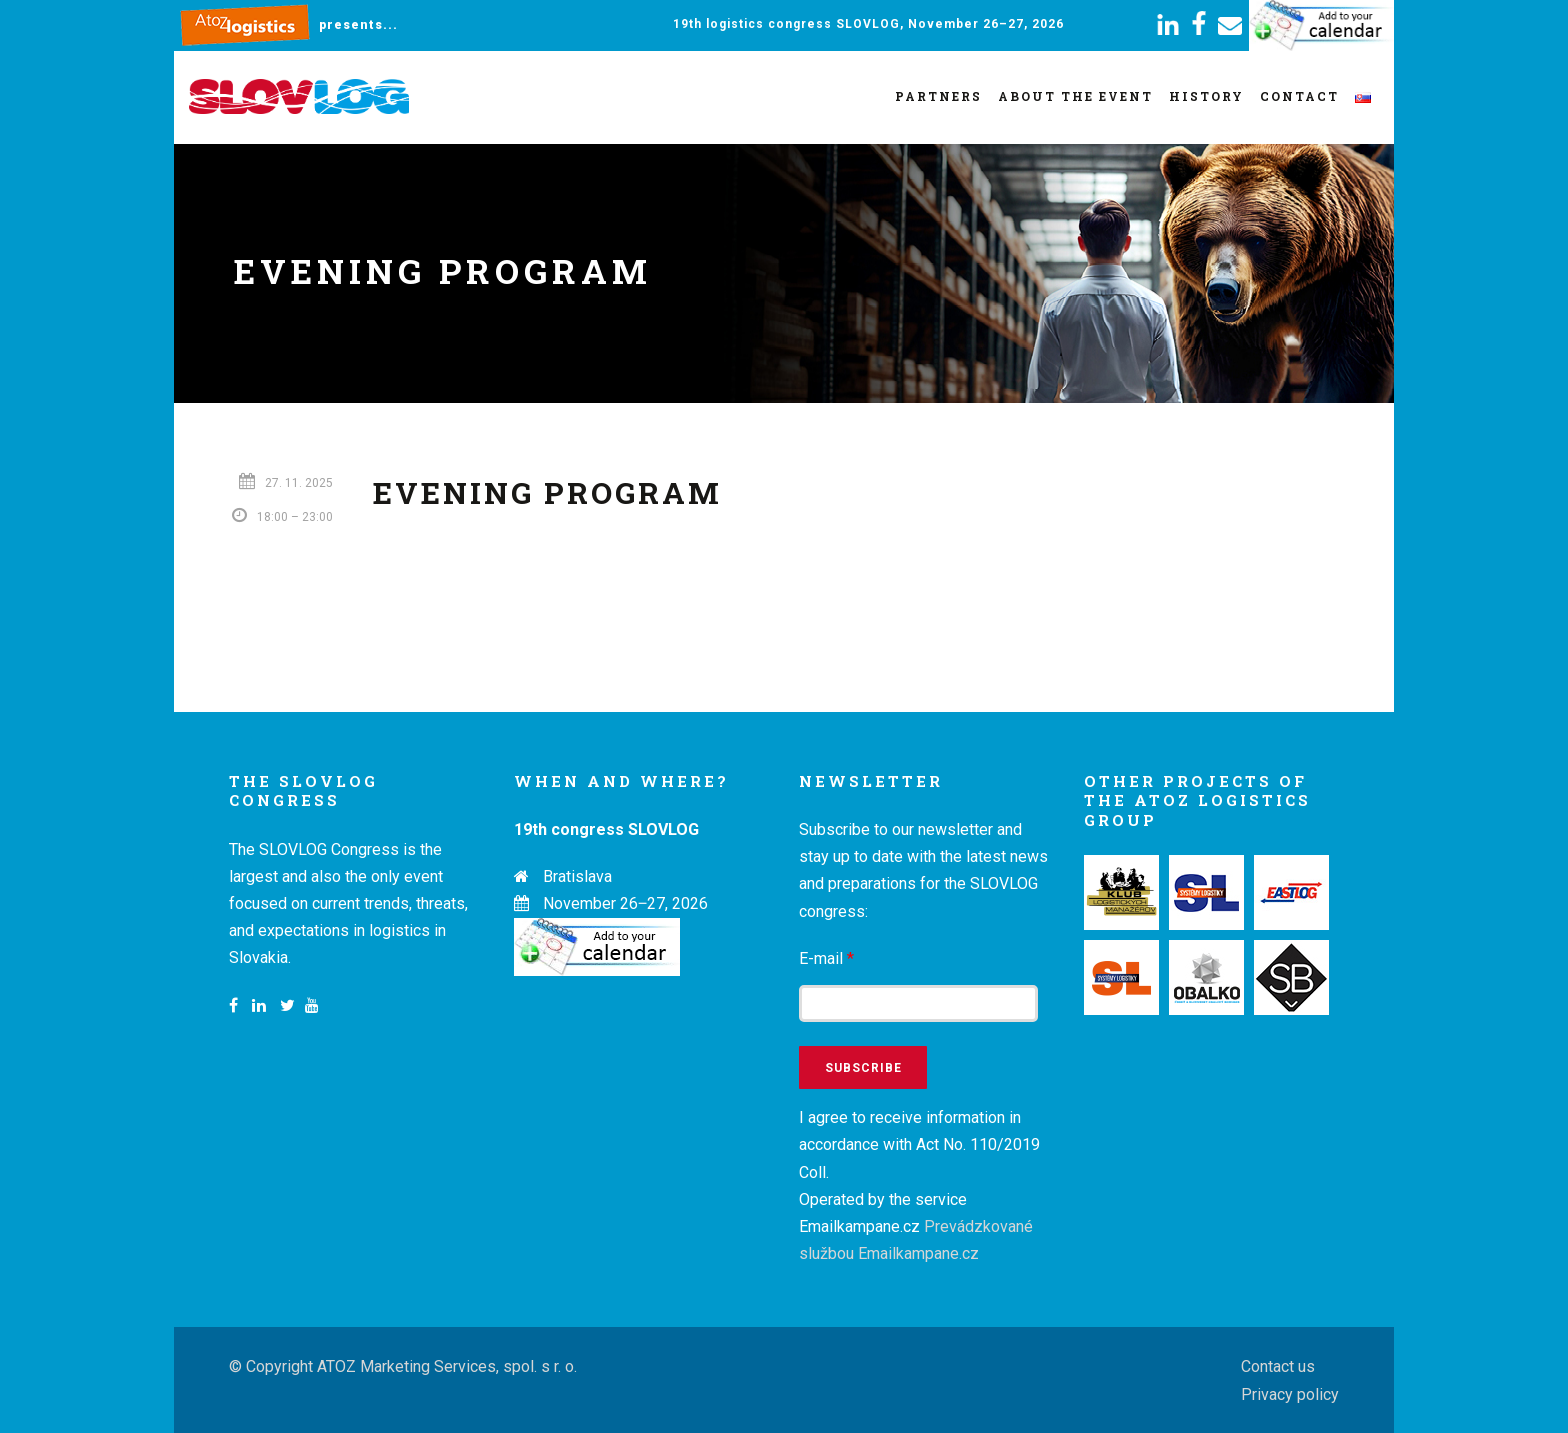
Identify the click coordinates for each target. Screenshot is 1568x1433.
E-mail (826, 958)
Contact (1299, 96)
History (1206, 96)
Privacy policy (1290, 1394)
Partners (938, 96)
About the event (1075, 96)
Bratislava (577, 876)
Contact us (1278, 1366)
